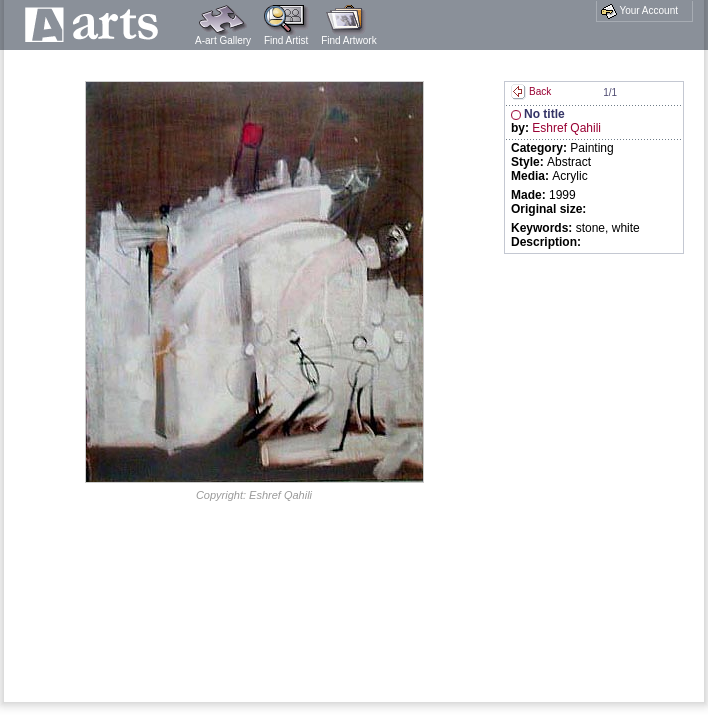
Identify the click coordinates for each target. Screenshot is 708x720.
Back (531, 91)
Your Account (639, 11)
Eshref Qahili (566, 128)
